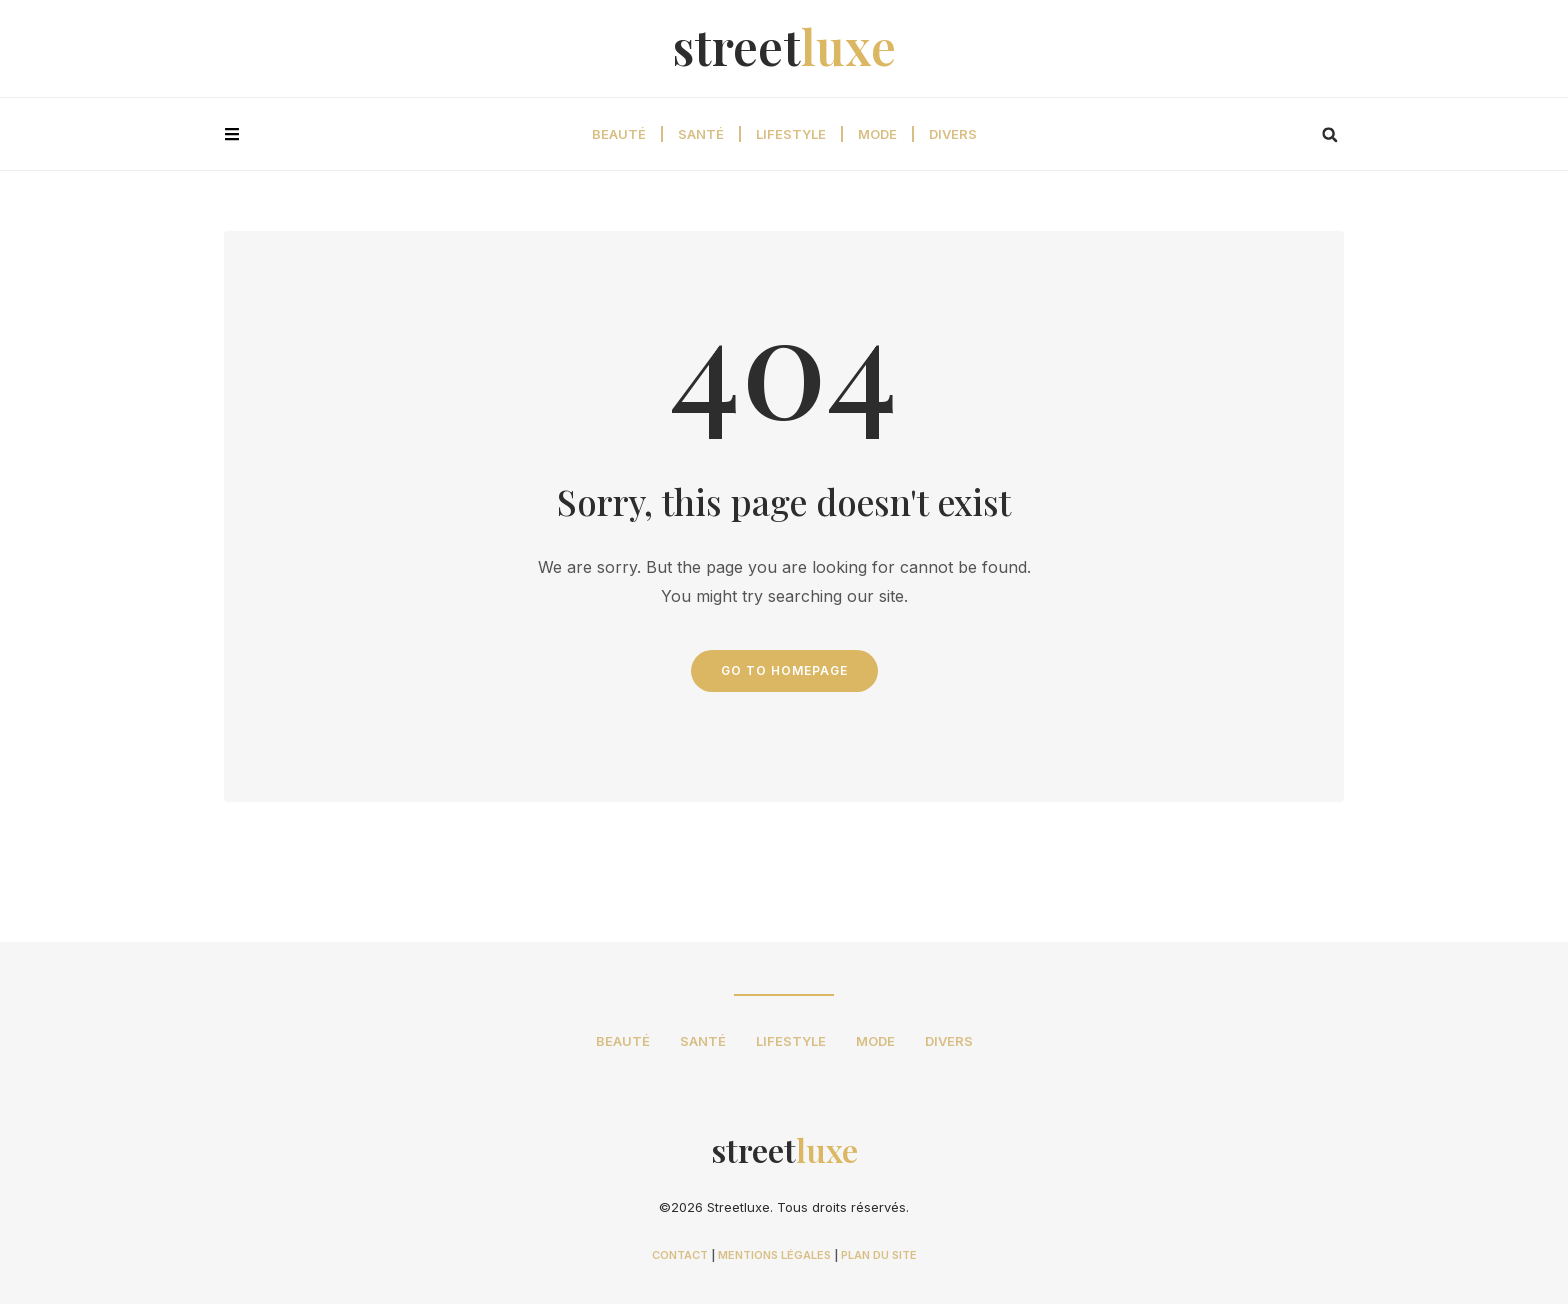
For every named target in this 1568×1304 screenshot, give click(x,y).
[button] (1330, 135)
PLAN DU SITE (879, 1255)
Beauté (619, 134)
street (784, 46)
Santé (701, 134)
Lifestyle (791, 134)
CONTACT (680, 1255)
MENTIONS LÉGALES (774, 1255)
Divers (953, 134)
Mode (877, 134)
